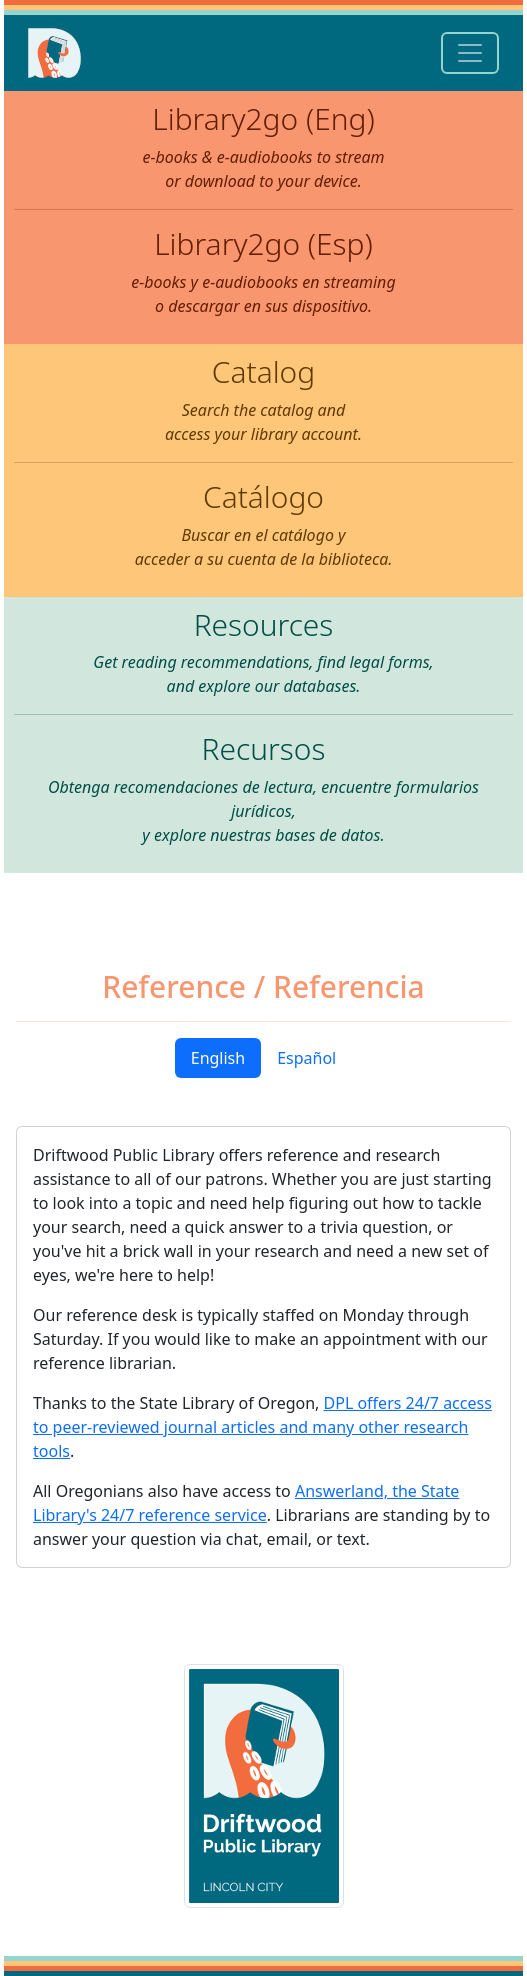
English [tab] (218, 1058)
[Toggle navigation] (470, 53)
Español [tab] (306, 1058)
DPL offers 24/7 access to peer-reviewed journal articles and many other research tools (262, 1427)
